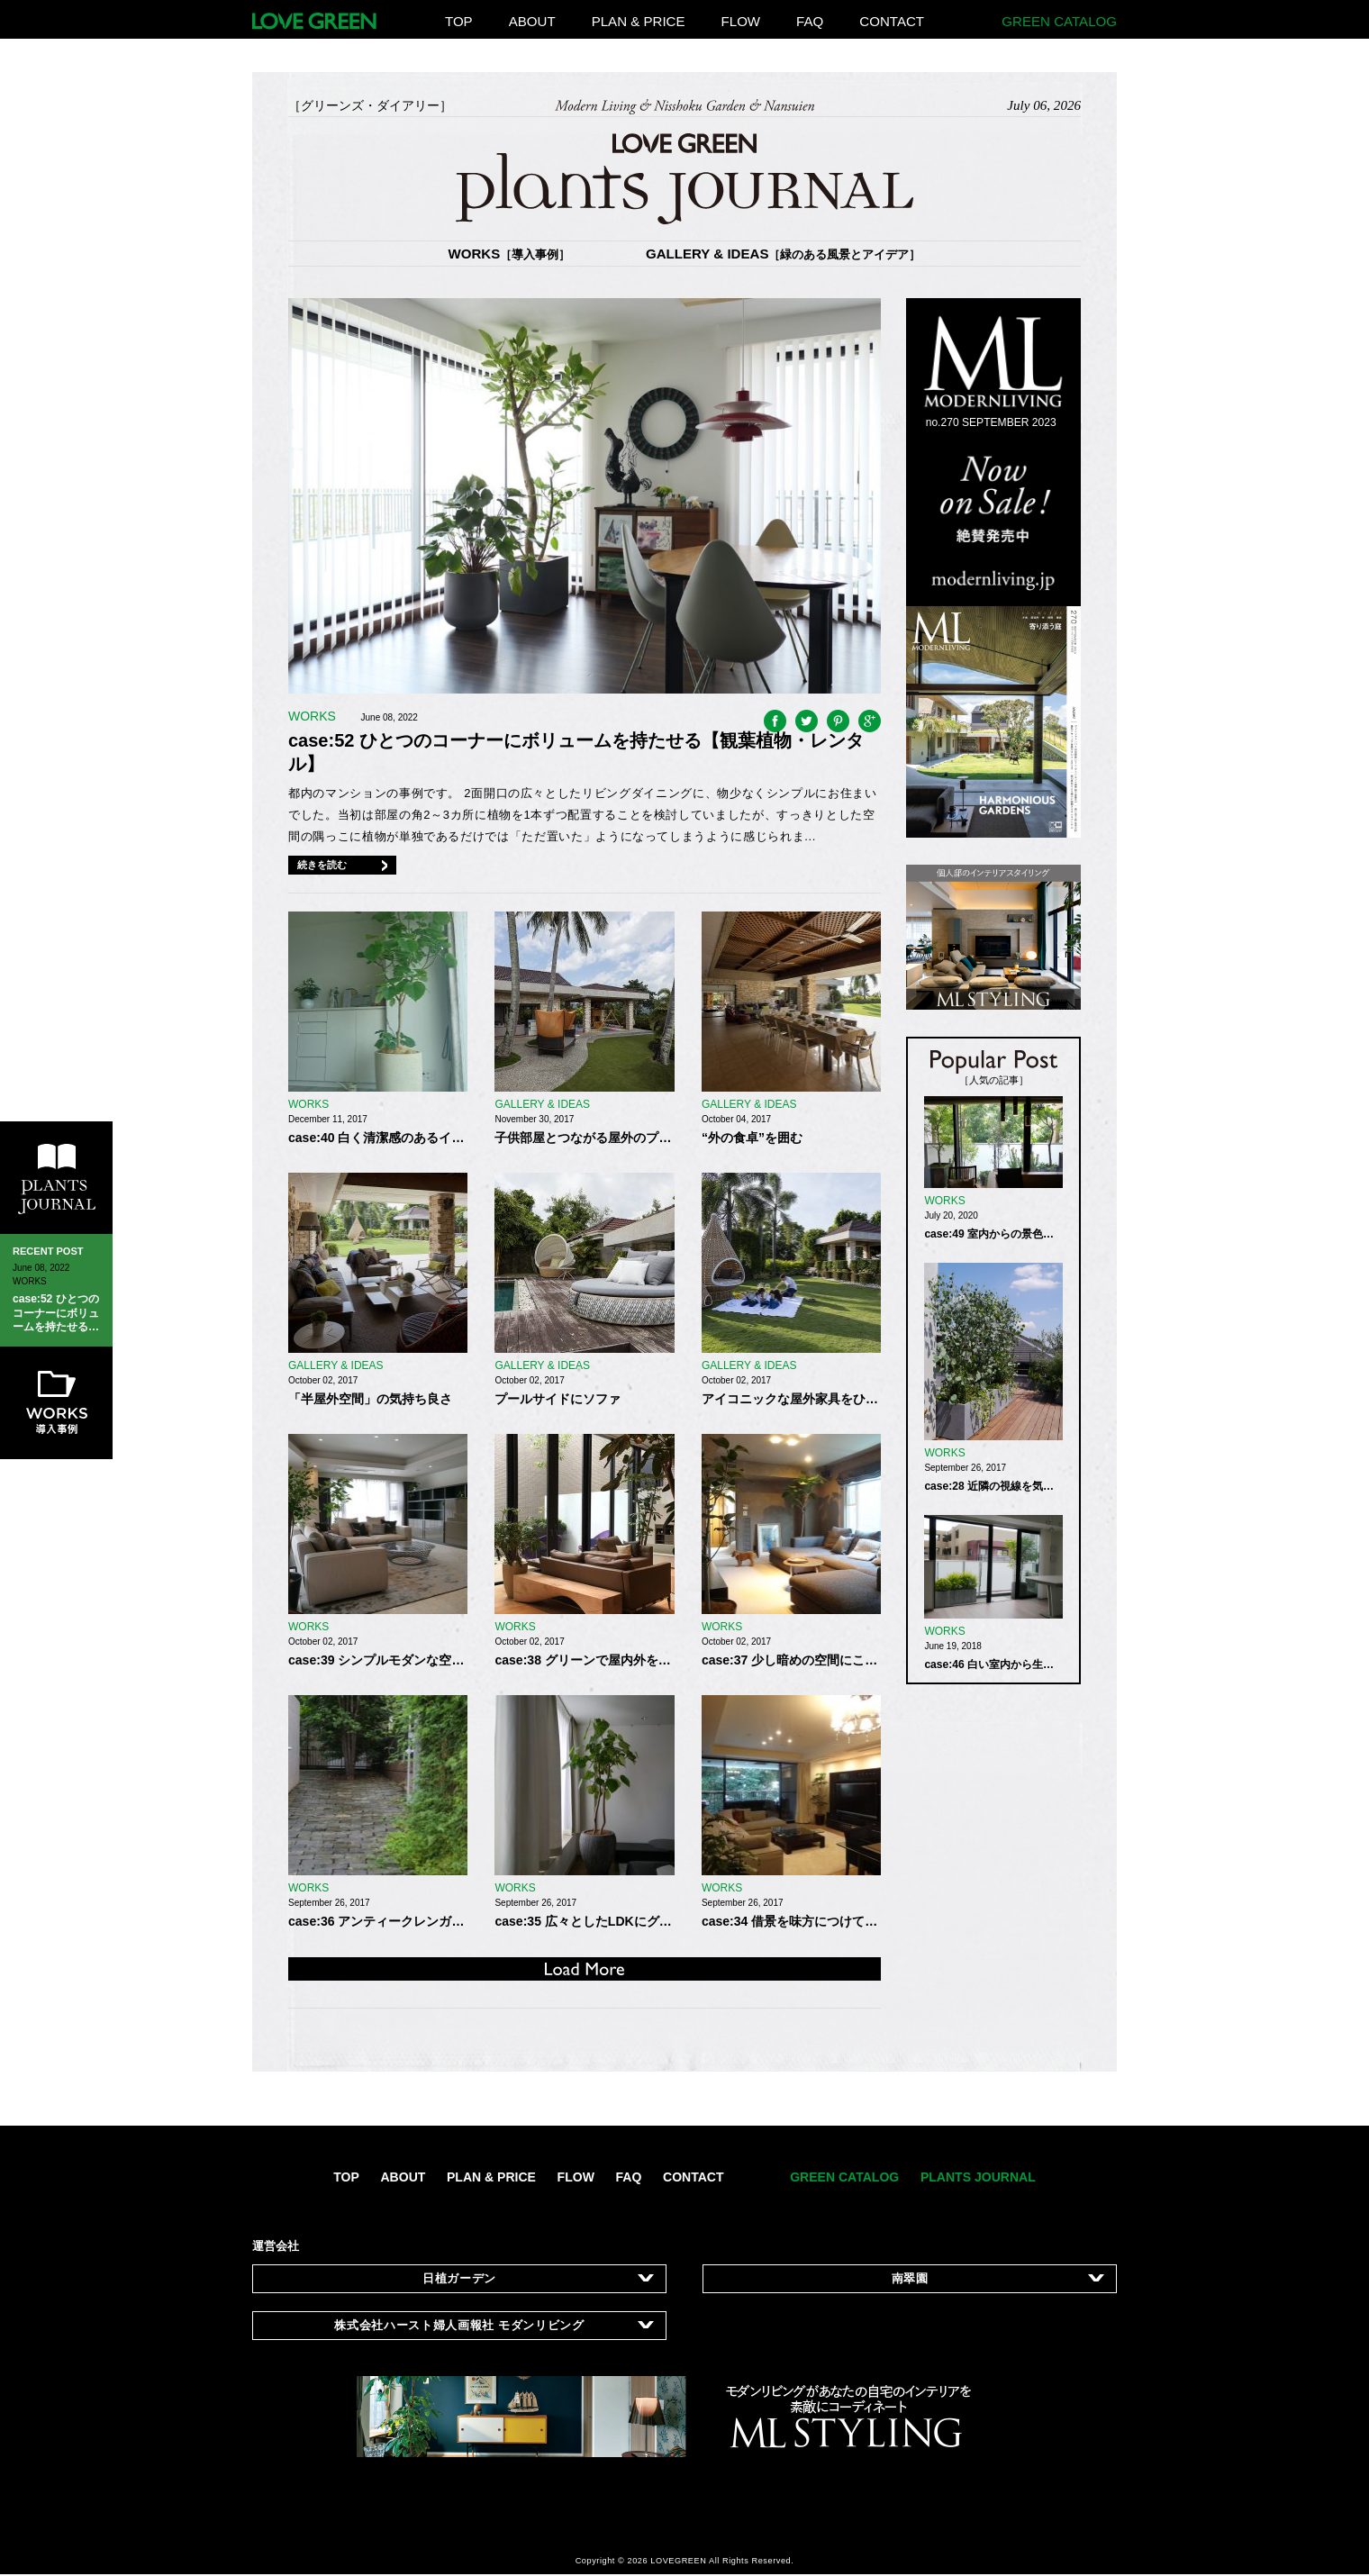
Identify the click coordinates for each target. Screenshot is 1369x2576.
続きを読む (322, 864)
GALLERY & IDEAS (783, 253)
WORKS (510, 253)
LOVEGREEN (678, 2560)
